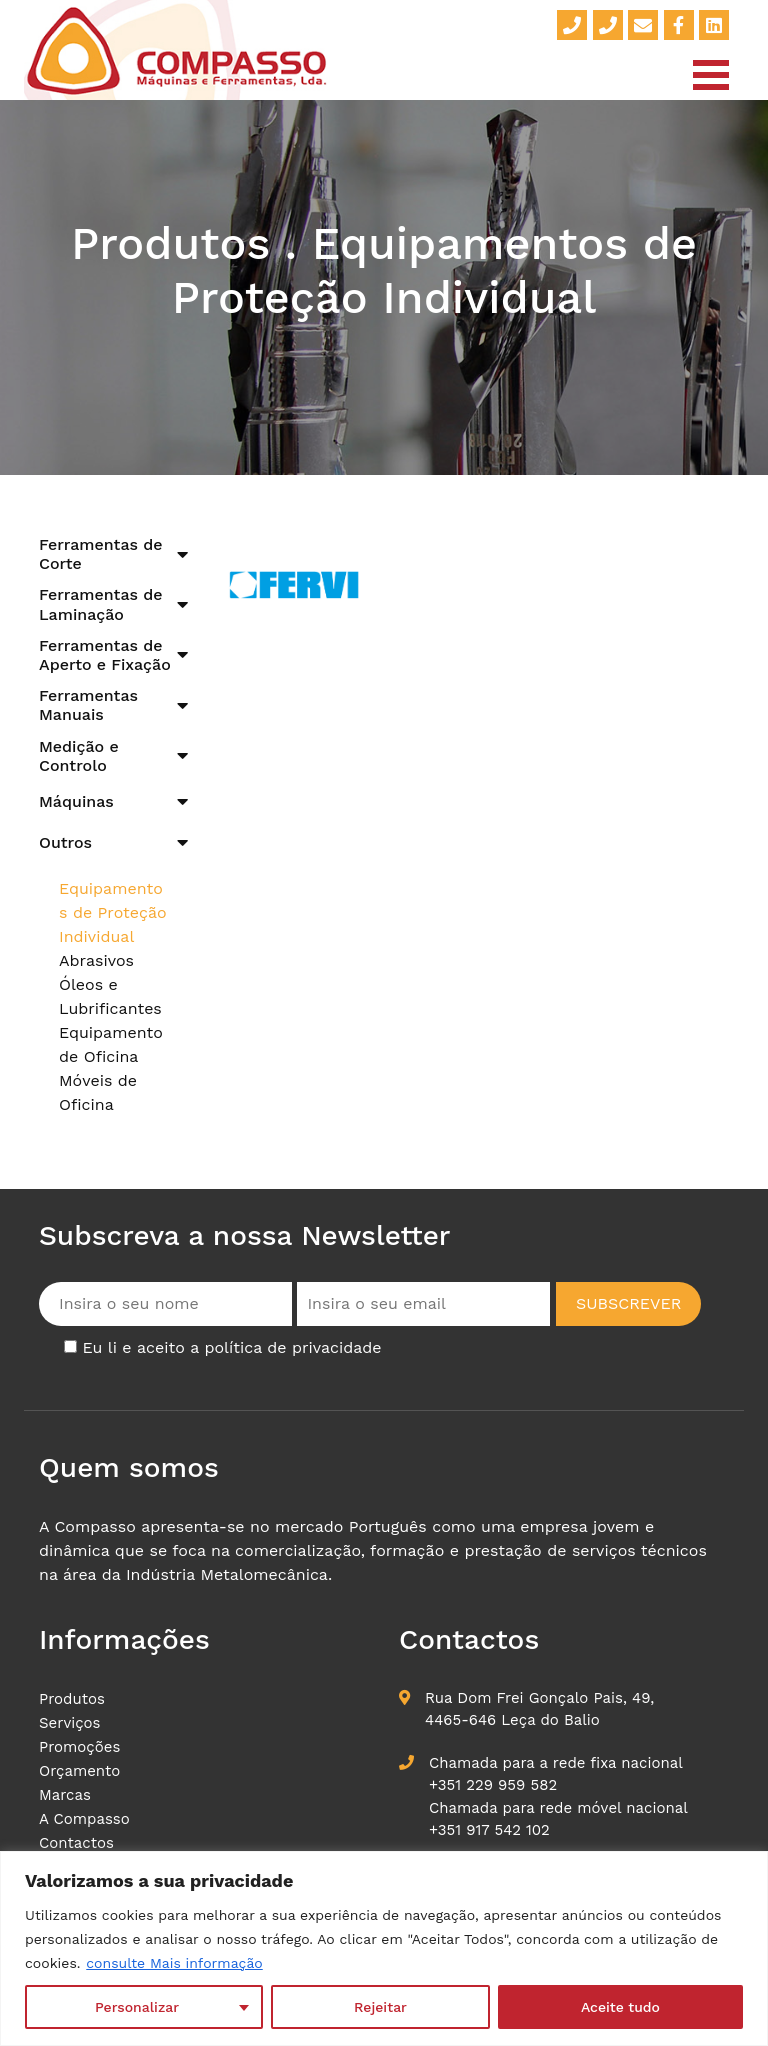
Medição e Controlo (79, 756)
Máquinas (76, 801)
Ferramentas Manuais (88, 705)
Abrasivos (96, 960)
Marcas (65, 1795)
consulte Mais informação (174, 1963)
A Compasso (84, 1819)
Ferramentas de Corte (101, 554)
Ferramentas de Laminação (101, 604)
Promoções (79, 1747)
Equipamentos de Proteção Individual (113, 912)
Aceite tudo (620, 2007)
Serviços (70, 1723)
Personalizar (137, 2007)
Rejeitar (380, 2007)
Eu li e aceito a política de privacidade (231, 1347)
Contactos (76, 1843)
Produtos (72, 1699)
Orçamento (79, 1771)
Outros (65, 842)
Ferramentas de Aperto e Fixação (105, 655)
